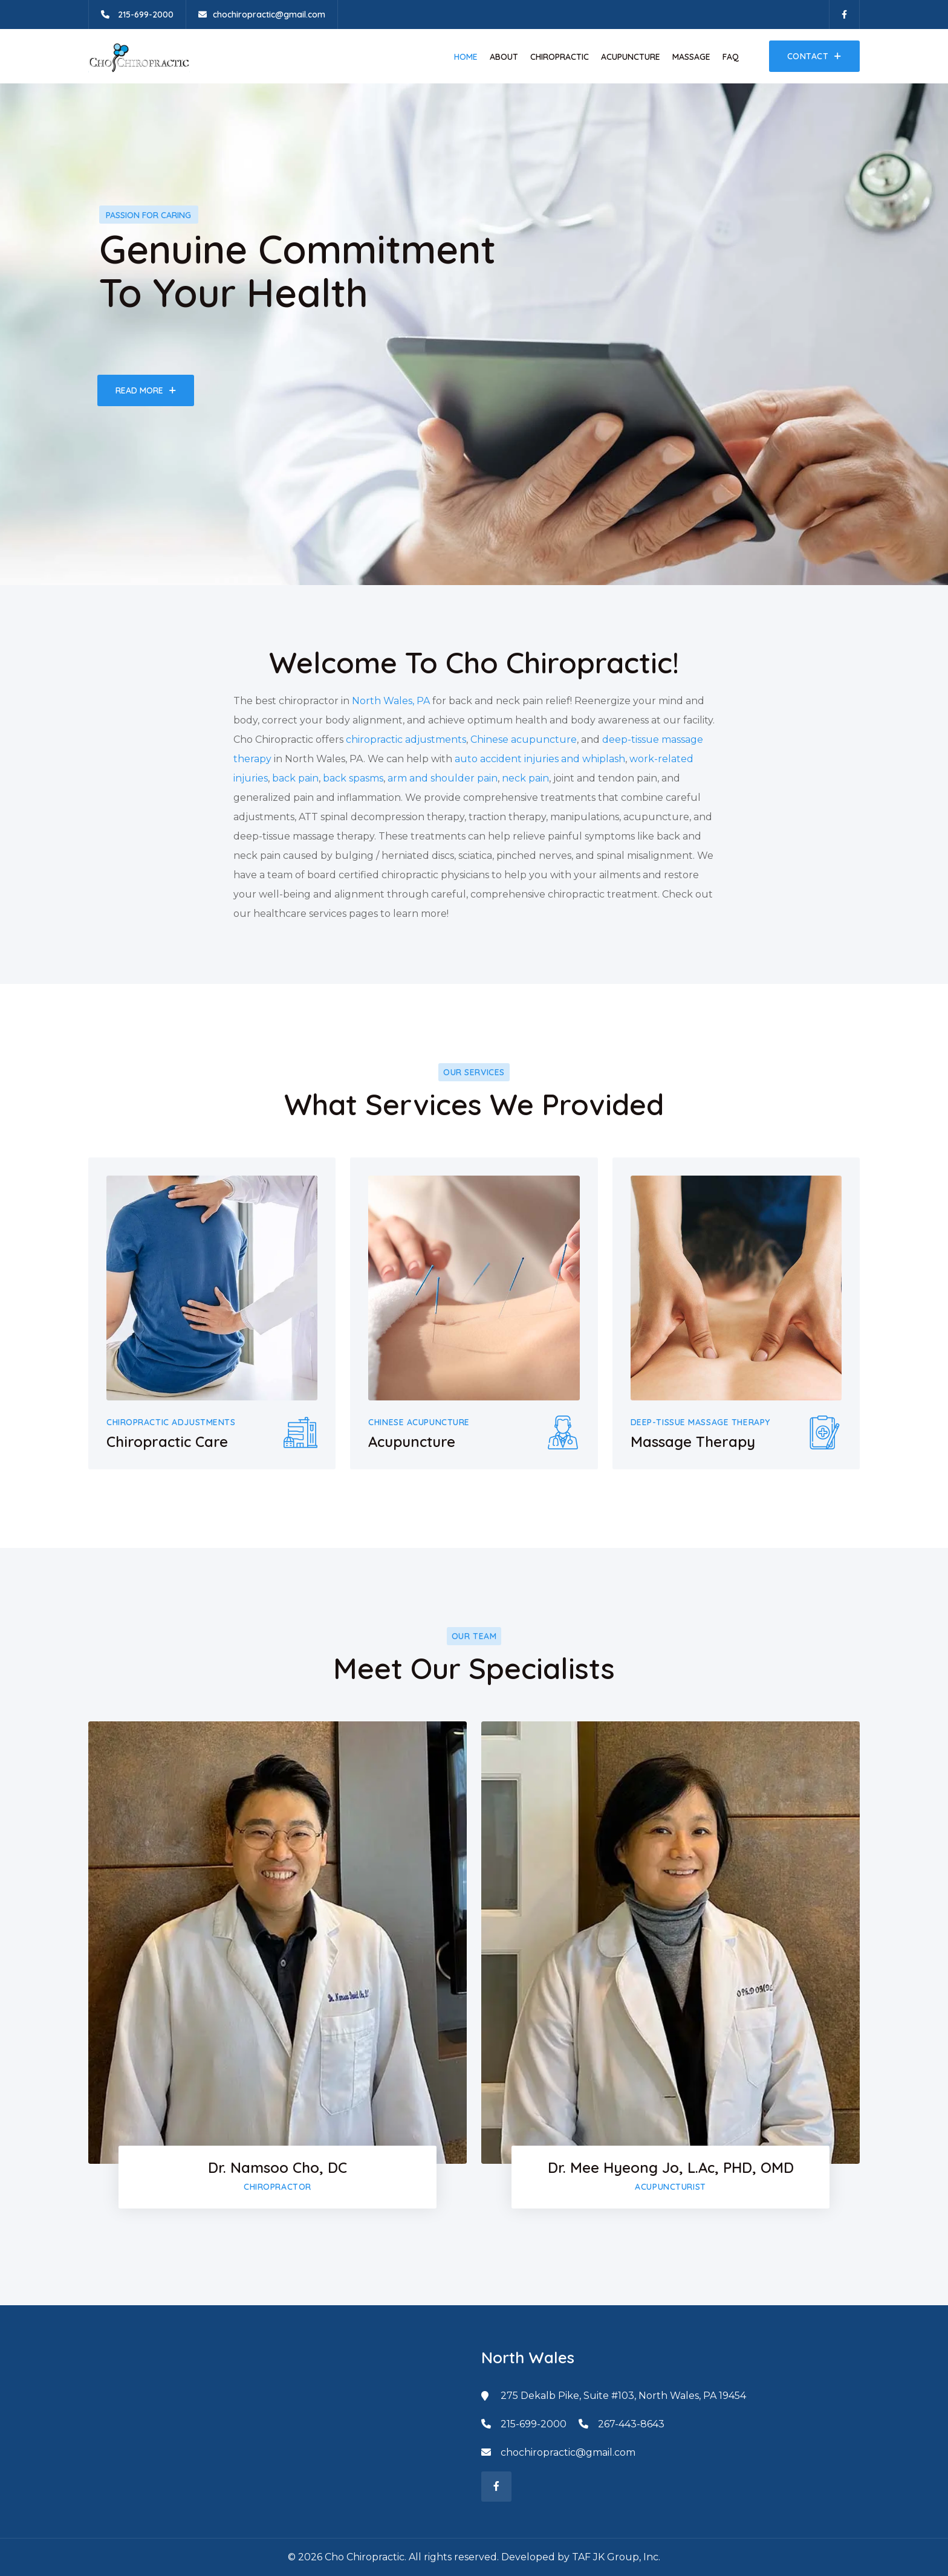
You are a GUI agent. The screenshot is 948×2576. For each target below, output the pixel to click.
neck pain (525, 778)
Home (466, 56)
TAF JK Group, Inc (615, 2557)
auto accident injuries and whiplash (540, 759)
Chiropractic (559, 56)
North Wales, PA (391, 701)
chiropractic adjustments (406, 739)
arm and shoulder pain (443, 778)
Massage (691, 56)
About (504, 56)
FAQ (730, 56)
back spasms (353, 778)
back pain (295, 778)
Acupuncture (630, 56)
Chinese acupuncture (523, 739)
